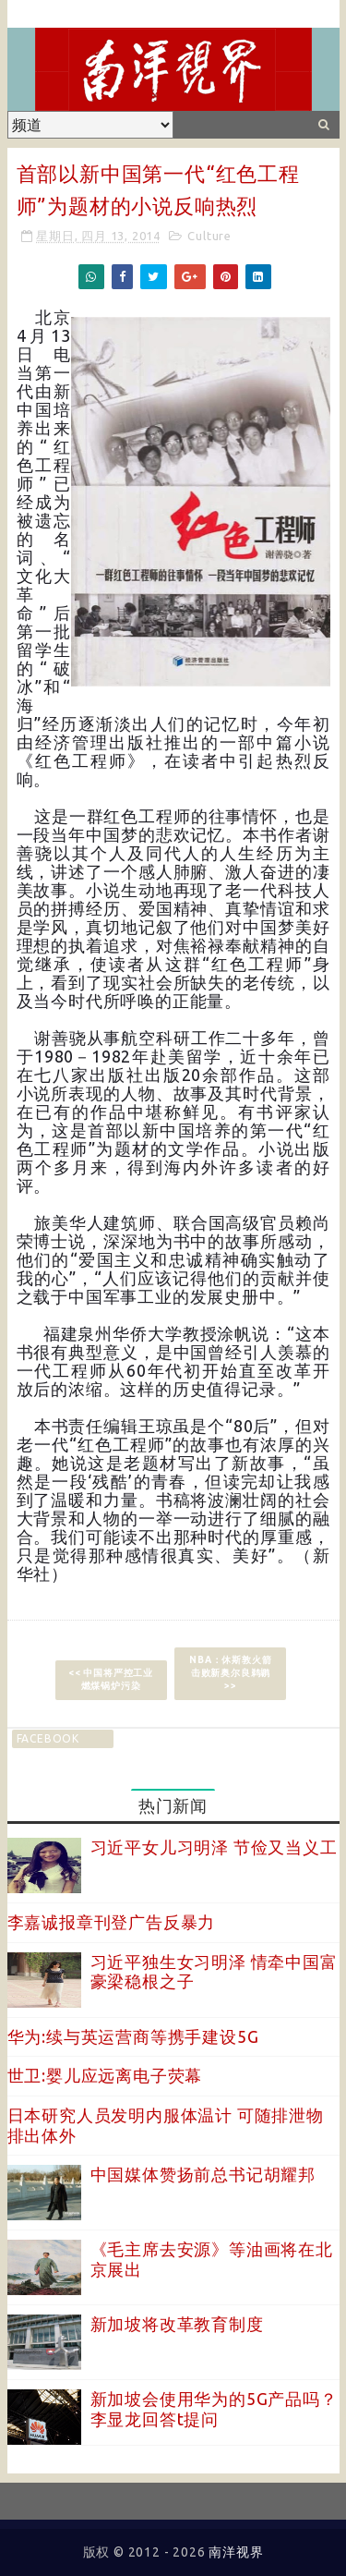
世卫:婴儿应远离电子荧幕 (105, 2075)
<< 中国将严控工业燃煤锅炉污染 (110, 1679)
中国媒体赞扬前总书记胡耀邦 (203, 2174)
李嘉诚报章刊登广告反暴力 (111, 1922)
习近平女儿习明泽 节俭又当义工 (214, 1847)
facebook (48, 1738)
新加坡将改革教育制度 (177, 2324)
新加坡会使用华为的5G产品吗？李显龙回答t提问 (214, 2408)
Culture (209, 235)
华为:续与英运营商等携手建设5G (133, 2036)
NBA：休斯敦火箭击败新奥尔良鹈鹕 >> (230, 1673)
